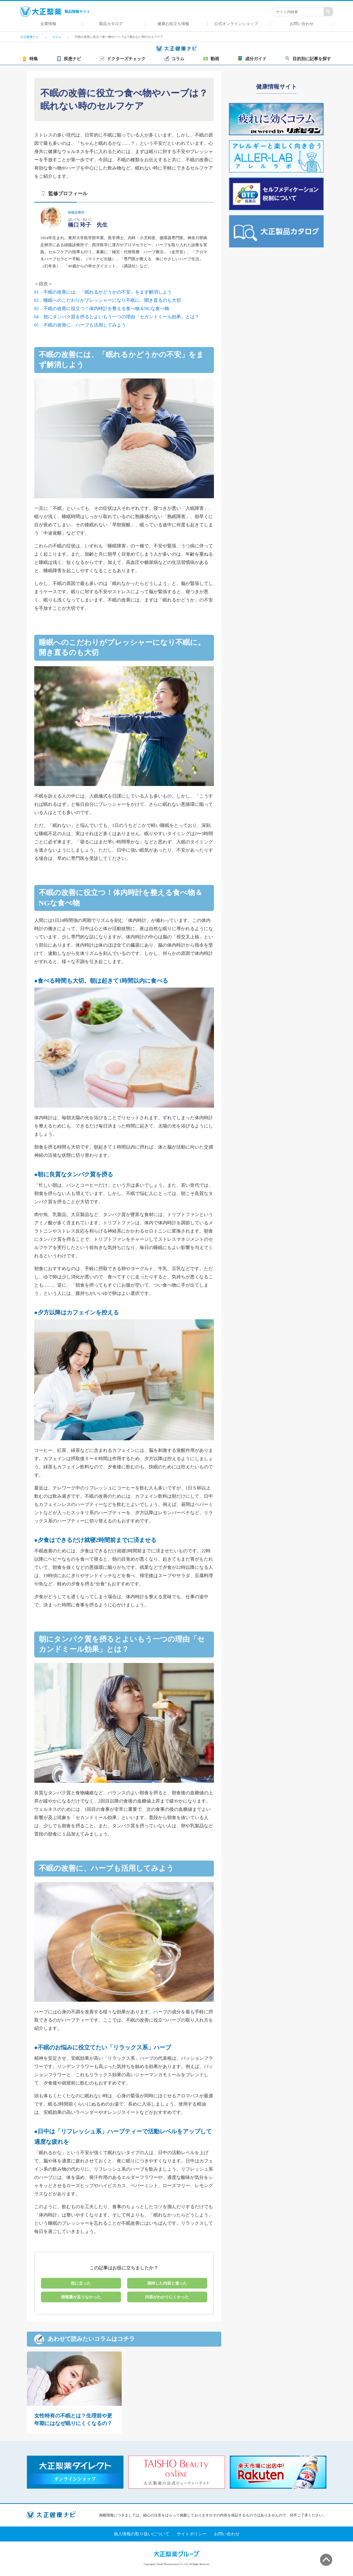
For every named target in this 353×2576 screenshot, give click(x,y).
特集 (30, 58)
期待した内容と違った (167, 2283)
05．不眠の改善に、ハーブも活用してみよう (80, 325)
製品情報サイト (55, 11)
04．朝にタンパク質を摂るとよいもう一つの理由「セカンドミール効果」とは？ (116, 316)
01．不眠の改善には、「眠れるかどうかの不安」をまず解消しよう (103, 292)
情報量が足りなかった (81, 2297)
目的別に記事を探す (308, 58)
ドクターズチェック (122, 58)
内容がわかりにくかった (167, 2297)
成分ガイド (252, 58)
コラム (174, 58)
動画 (211, 58)
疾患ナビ (69, 58)
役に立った (81, 2283)
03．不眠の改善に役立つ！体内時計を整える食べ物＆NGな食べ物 (101, 308)
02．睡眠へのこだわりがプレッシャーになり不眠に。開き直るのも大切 (107, 300)
